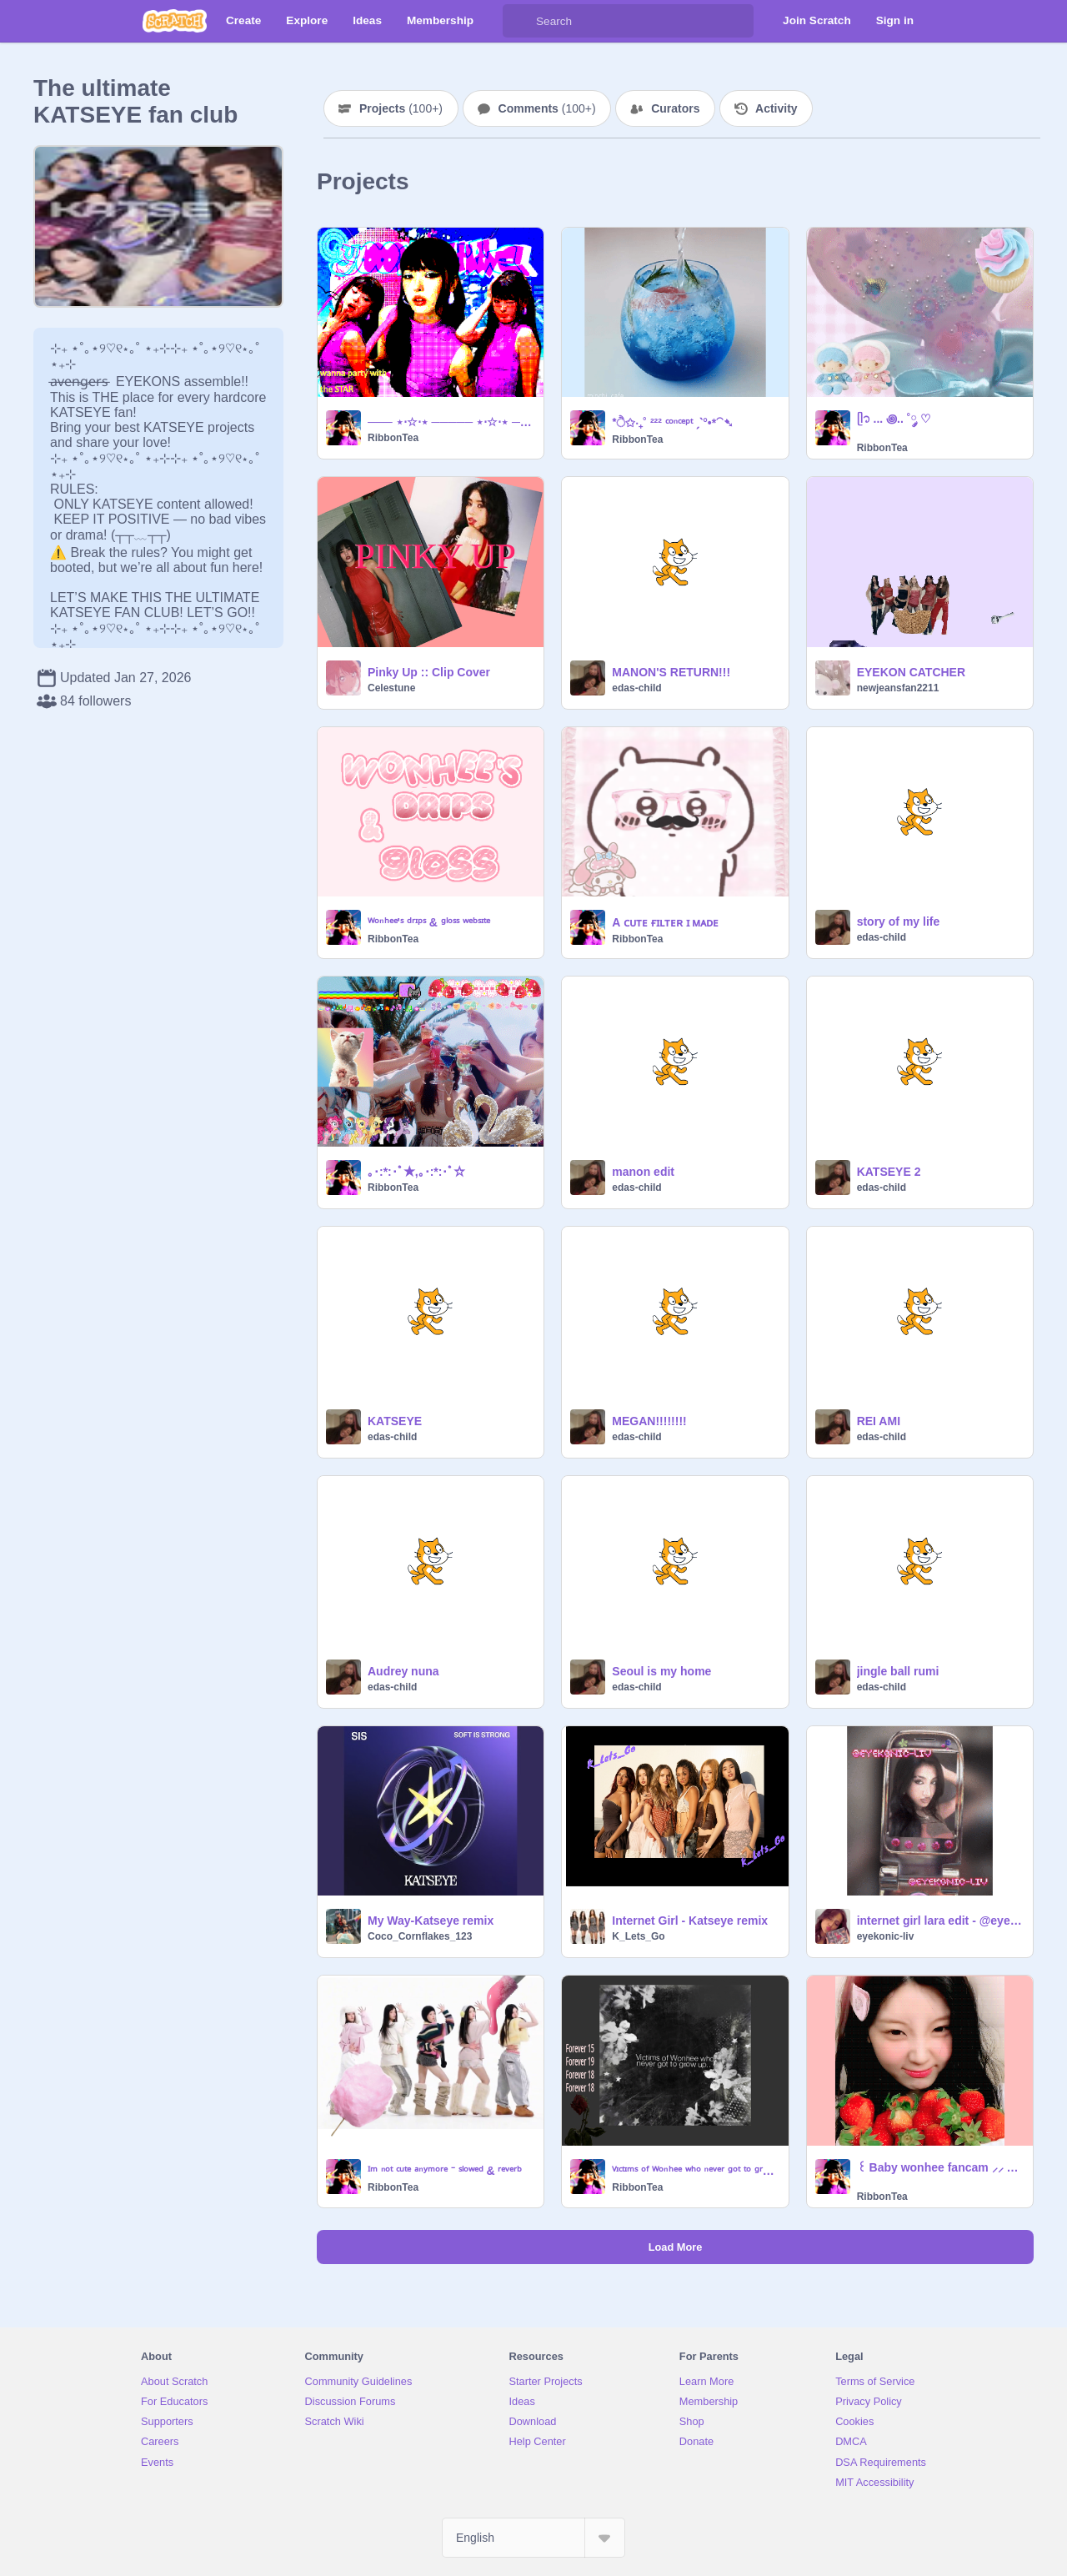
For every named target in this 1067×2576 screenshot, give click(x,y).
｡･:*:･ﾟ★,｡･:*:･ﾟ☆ (416, 1171)
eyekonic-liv (885, 1936)
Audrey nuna (403, 1671)
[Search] (519, 21)
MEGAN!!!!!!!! (649, 1421)
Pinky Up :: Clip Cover (429, 672)
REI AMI (878, 1421)
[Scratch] (174, 21)
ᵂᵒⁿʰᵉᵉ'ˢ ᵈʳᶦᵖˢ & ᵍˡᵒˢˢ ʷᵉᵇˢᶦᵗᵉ (429, 922)
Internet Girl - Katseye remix (690, 1920)
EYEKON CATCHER (911, 672)
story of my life (898, 921)
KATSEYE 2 (889, 1171)
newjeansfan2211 (898, 688)
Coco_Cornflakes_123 (420, 1936)
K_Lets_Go (638, 1936)
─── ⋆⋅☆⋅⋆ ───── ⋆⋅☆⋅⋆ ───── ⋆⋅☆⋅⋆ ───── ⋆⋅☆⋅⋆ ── (451, 422)
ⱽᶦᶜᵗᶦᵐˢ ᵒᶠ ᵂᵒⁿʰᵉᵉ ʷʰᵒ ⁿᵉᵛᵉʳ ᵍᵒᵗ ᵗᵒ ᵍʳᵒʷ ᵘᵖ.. (695, 2170)
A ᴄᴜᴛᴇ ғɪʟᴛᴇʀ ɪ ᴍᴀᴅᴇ (665, 922)
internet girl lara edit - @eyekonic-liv (940, 1920)
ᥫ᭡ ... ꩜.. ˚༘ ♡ (894, 418)
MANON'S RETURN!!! (671, 672)
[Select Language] (533, 2538)
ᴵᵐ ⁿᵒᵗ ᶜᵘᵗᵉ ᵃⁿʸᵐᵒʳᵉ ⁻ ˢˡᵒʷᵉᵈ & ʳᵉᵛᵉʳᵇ (445, 2170)
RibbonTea (393, 438)
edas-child (636, 688)
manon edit (643, 1171)
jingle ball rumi (898, 1671)
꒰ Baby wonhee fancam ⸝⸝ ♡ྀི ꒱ (940, 2167)
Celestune (391, 688)
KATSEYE (395, 1421)
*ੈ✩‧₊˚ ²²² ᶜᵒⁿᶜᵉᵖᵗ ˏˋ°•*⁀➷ (673, 422)
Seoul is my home (661, 1671)
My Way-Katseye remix (430, 1920)
